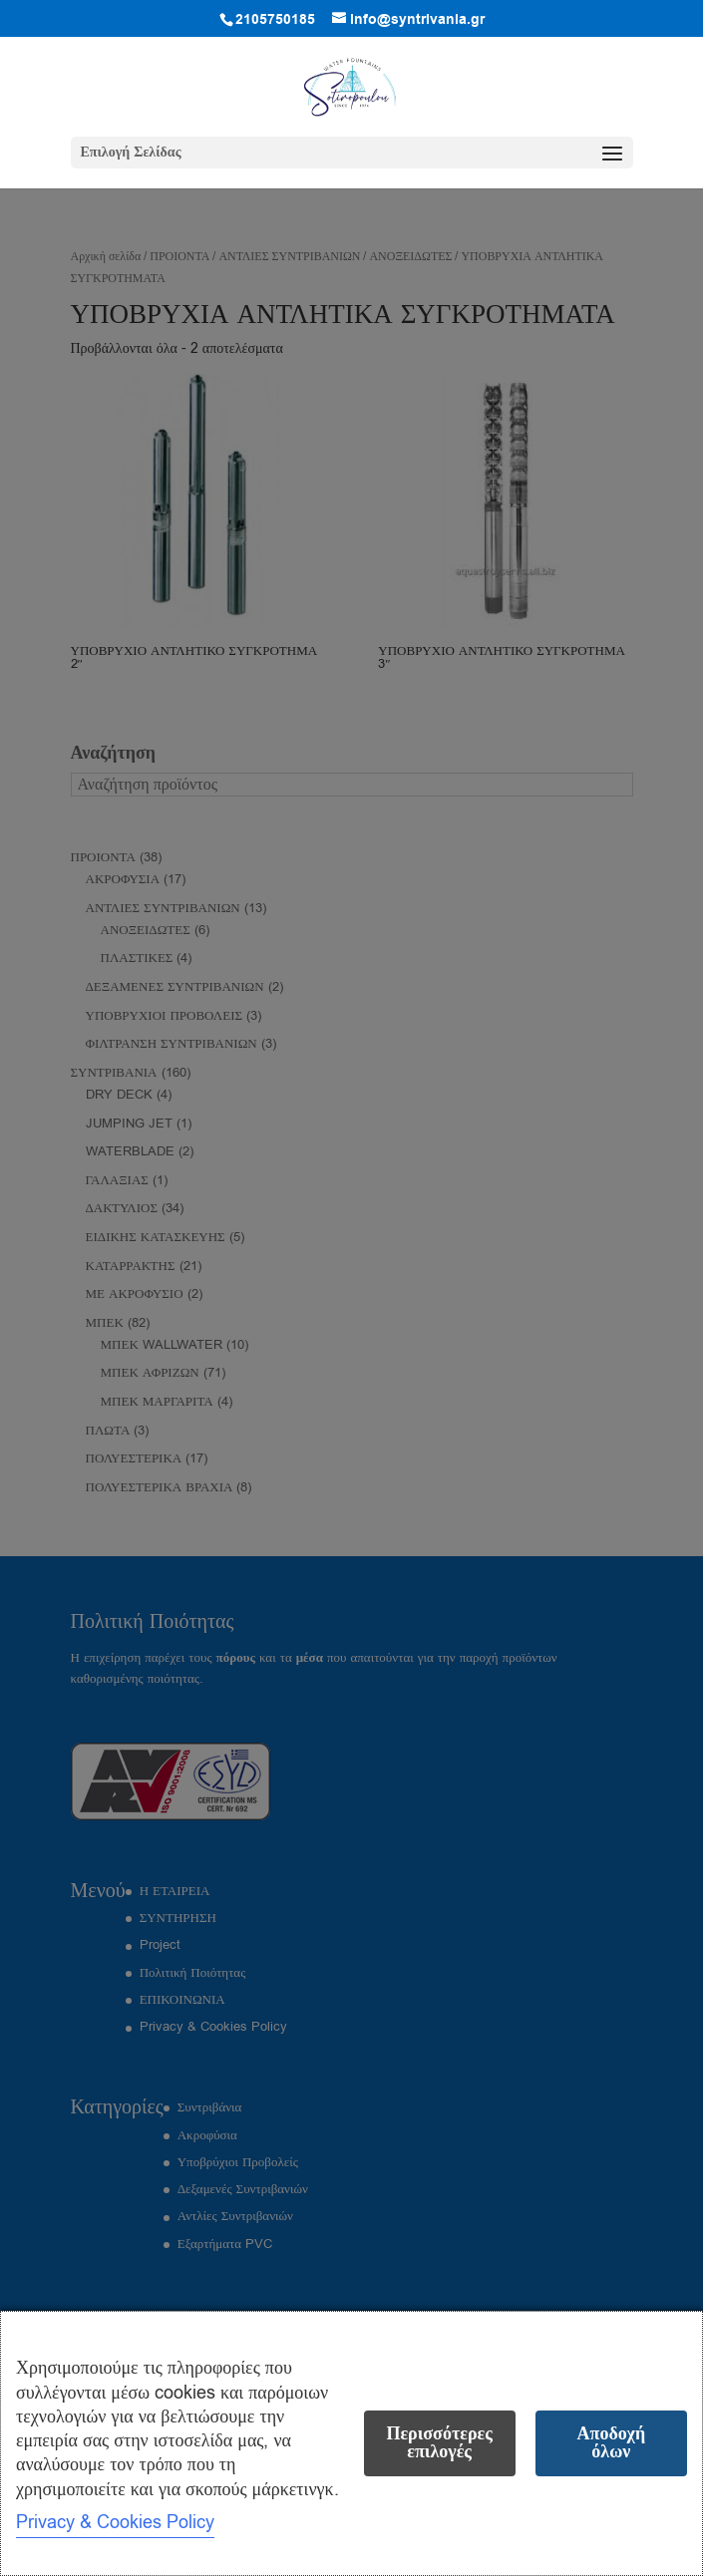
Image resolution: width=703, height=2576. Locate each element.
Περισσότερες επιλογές (439, 2442)
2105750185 (275, 20)
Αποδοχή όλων (611, 2442)
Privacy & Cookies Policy (115, 2522)
